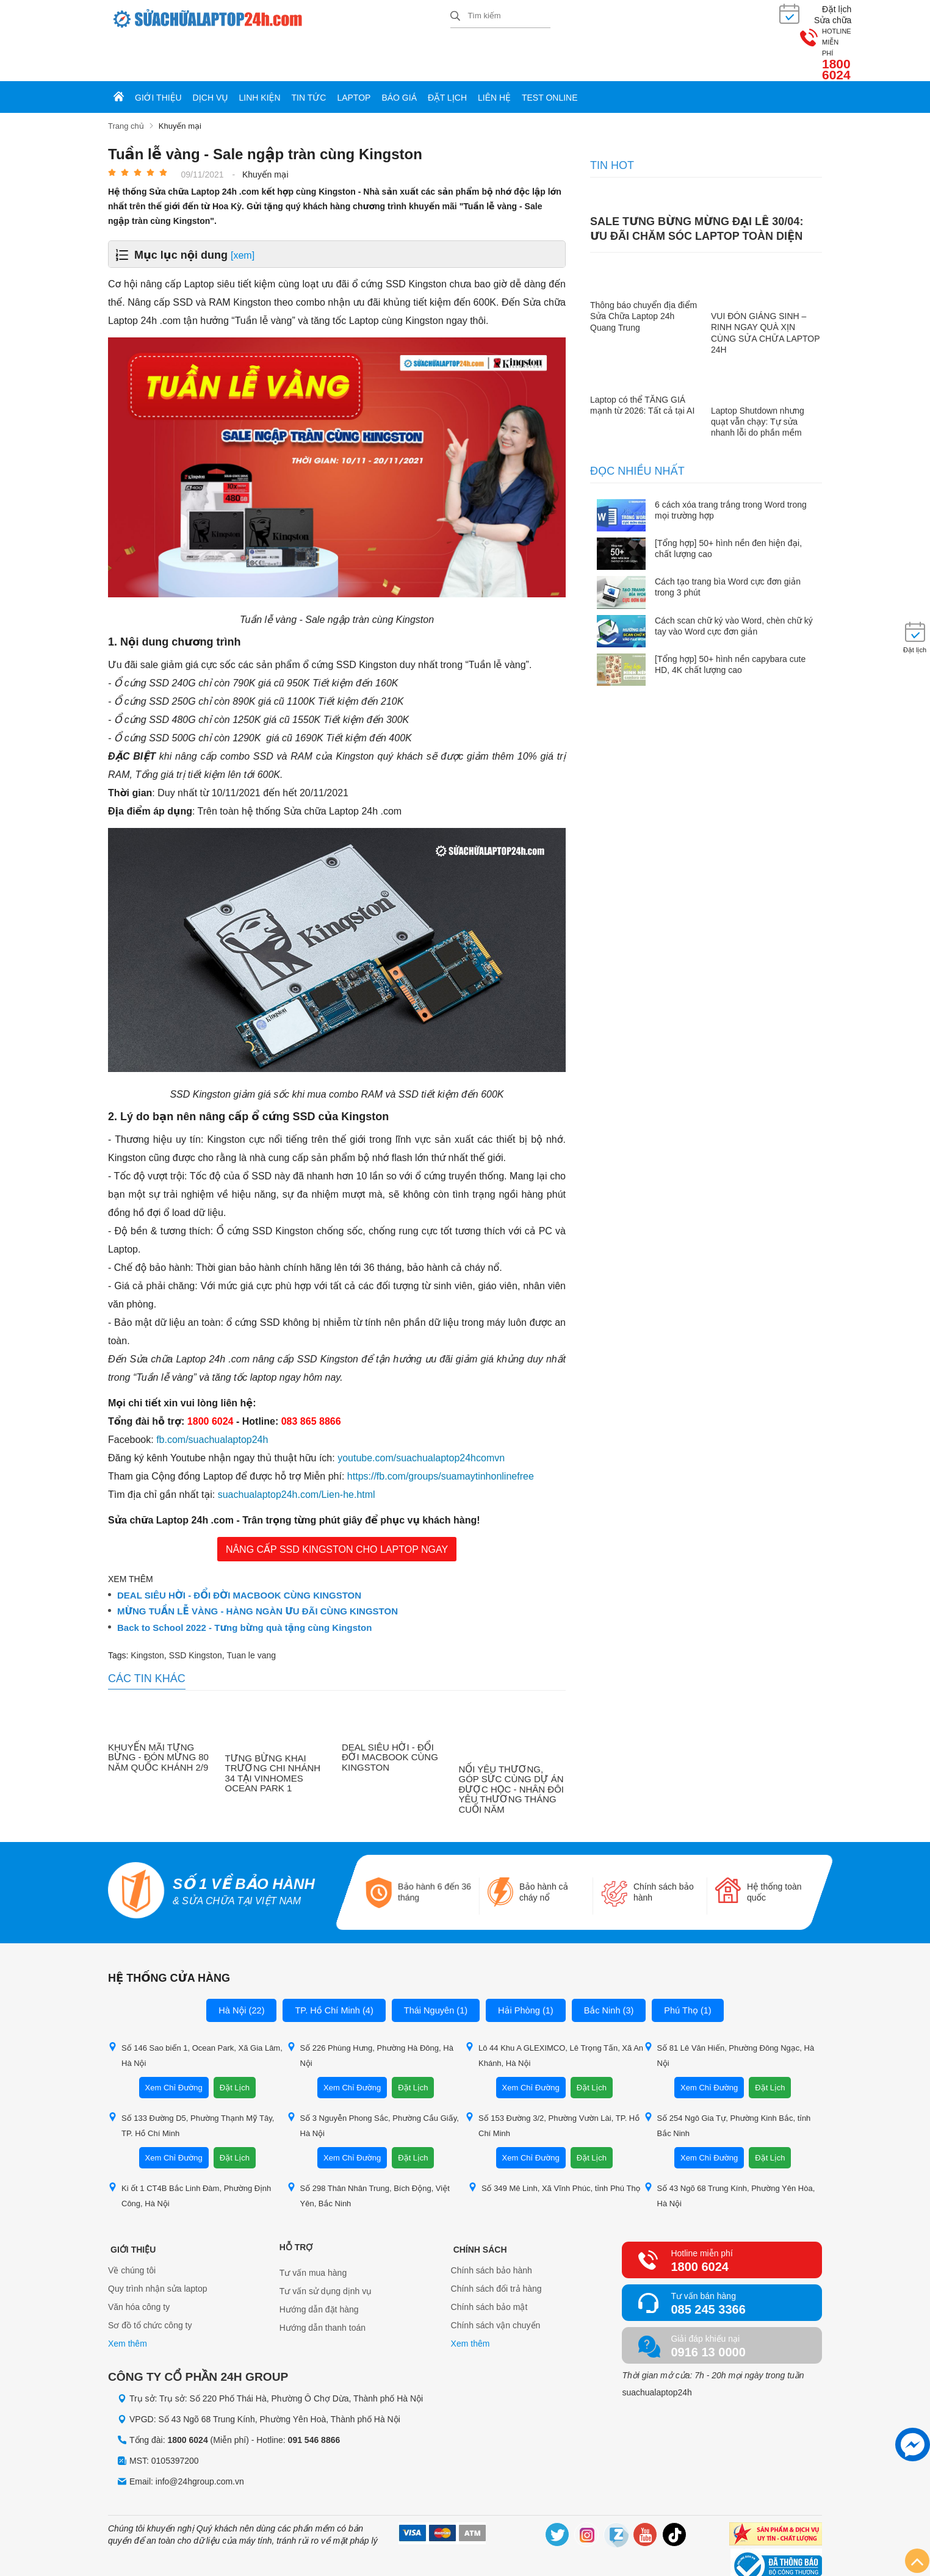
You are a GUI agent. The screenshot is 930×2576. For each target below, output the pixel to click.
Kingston (147, 1613)
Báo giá (399, 56)
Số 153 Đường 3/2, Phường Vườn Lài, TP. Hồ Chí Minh (552, 2082)
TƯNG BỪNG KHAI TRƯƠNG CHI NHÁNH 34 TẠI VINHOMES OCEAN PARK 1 (273, 1731)
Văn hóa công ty (139, 2267)
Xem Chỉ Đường (174, 2044)
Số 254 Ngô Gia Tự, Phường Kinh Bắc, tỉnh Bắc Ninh (727, 2082)
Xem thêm (127, 2303)
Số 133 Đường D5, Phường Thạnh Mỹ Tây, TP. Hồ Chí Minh (191, 2082)
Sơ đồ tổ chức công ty (150, 2285)
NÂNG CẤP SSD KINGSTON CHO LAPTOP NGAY (337, 1507)
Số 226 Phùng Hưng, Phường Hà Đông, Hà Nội (370, 2012)
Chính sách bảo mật (489, 2267)
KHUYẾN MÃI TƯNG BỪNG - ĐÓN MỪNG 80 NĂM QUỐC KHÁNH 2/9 (158, 1715)
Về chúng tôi (132, 2230)
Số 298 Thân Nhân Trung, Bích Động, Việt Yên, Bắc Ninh (368, 2152)
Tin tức (309, 56)
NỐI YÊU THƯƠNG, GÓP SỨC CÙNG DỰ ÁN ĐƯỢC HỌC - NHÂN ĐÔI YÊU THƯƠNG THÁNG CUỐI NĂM (511, 1747)
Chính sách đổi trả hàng (496, 2248)
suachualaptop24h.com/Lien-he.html (296, 1452)
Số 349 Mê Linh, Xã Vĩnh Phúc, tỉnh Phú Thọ (554, 2145)
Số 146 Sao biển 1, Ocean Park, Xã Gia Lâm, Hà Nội (195, 2012)
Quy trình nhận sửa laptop (157, 2248)
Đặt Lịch (235, 2044)
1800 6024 (791, 23)
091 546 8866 (314, 2397)
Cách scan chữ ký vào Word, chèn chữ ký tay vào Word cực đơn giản (734, 583)
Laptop (353, 56)
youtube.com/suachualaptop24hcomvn (421, 1415)
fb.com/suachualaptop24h (212, 1397)
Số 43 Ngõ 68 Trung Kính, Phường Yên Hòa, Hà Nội (729, 2152)
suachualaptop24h (656, 2350)
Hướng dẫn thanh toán (322, 2285)
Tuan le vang (251, 1613)
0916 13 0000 (708, 2309)
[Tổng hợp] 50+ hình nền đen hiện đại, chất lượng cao (728, 505)
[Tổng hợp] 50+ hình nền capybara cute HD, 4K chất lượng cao (730, 621)
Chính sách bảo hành (491, 2230)
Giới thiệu (158, 56)
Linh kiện (260, 56)
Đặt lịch (447, 56)
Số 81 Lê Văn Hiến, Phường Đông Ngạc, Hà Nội (729, 2012)
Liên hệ (494, 56)
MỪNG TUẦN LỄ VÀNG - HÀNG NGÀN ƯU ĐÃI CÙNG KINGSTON (257, 1569)
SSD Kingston (195, 1613)
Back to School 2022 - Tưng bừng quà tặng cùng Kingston (244, 1585)
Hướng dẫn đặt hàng (319, 2267)
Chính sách (478, 2204)
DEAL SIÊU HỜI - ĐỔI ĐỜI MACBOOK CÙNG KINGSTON (239, 1553)
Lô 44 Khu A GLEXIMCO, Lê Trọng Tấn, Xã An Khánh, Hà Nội (554, 2012)
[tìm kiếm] (455, 16)
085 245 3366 (708, 2266)
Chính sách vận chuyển (496, 2285)
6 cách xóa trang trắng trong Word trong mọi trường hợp (731, 467)
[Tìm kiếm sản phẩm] (500, 15)
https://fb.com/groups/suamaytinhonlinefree (440, 1433)
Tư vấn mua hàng (313, 2230)
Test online (550, 56)
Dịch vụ (210, 56)
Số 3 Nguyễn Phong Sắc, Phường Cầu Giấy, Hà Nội (373, 2082)
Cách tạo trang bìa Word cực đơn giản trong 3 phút (728, 544)
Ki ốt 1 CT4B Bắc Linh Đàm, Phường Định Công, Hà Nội (189, 2152)
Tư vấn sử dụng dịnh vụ (325, 2248)
